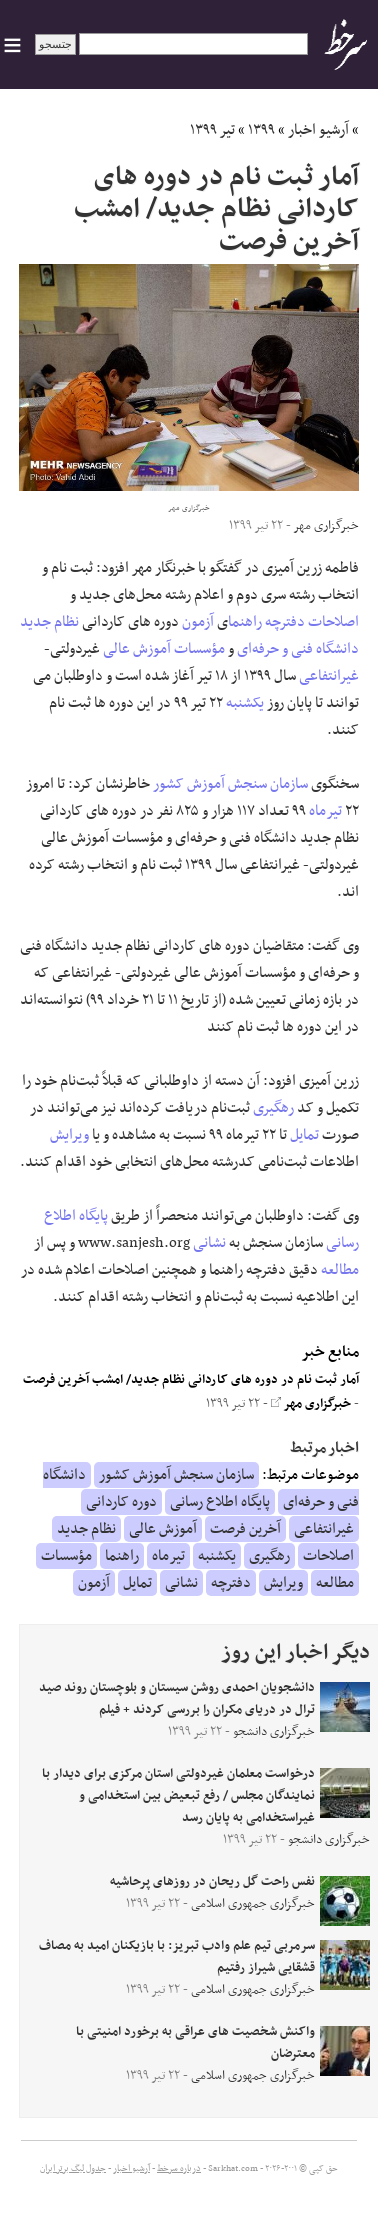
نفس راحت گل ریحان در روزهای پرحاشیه (212, 1882)
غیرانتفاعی (329, 676)
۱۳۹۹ (261, 130)
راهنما (245, 622)
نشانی (209, 1243)
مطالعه (340, 1270)
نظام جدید (49, 622)
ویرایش (69, 1135)
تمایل (304, 1135)
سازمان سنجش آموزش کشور (230, 784)
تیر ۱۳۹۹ (212, 130)
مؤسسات (199, 649)
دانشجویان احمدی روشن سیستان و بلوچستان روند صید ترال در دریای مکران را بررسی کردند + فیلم (177, 1699)
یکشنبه (245, 703)
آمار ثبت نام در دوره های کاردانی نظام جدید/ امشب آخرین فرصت (191, 1380)
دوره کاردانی (121, 1502)
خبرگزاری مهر (311, 1404)
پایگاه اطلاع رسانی (220, 1502)
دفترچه (285, 622)
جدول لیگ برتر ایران (73, 2169)
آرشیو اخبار (318, 130)
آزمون (198, 622)
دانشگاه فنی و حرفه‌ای (298, 649)
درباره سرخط (179, 2169)
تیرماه (325, 811)
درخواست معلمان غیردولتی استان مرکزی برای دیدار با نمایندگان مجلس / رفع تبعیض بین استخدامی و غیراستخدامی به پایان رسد (178, 1796)
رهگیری (273, 1108)
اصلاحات (333, 622)
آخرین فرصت (245, 1529)
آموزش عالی (137, 649)
